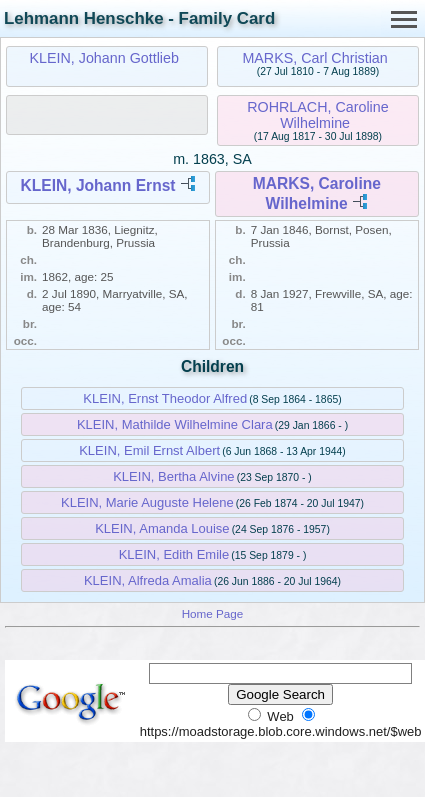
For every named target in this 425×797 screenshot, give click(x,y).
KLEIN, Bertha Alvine (173, 476)
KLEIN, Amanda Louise (162, 528)
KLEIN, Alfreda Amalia (148, 580)
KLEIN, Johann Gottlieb (103, 58)
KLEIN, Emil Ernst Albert (149, 450)
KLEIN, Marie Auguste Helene (147, 502)
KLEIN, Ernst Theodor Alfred (165, 398)
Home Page (213, 613)
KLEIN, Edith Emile (174, 554)
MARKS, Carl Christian (314, 58)
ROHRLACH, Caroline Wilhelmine (317, 115)
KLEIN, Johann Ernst (97, 185)
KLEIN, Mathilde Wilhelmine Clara (175, 424)
